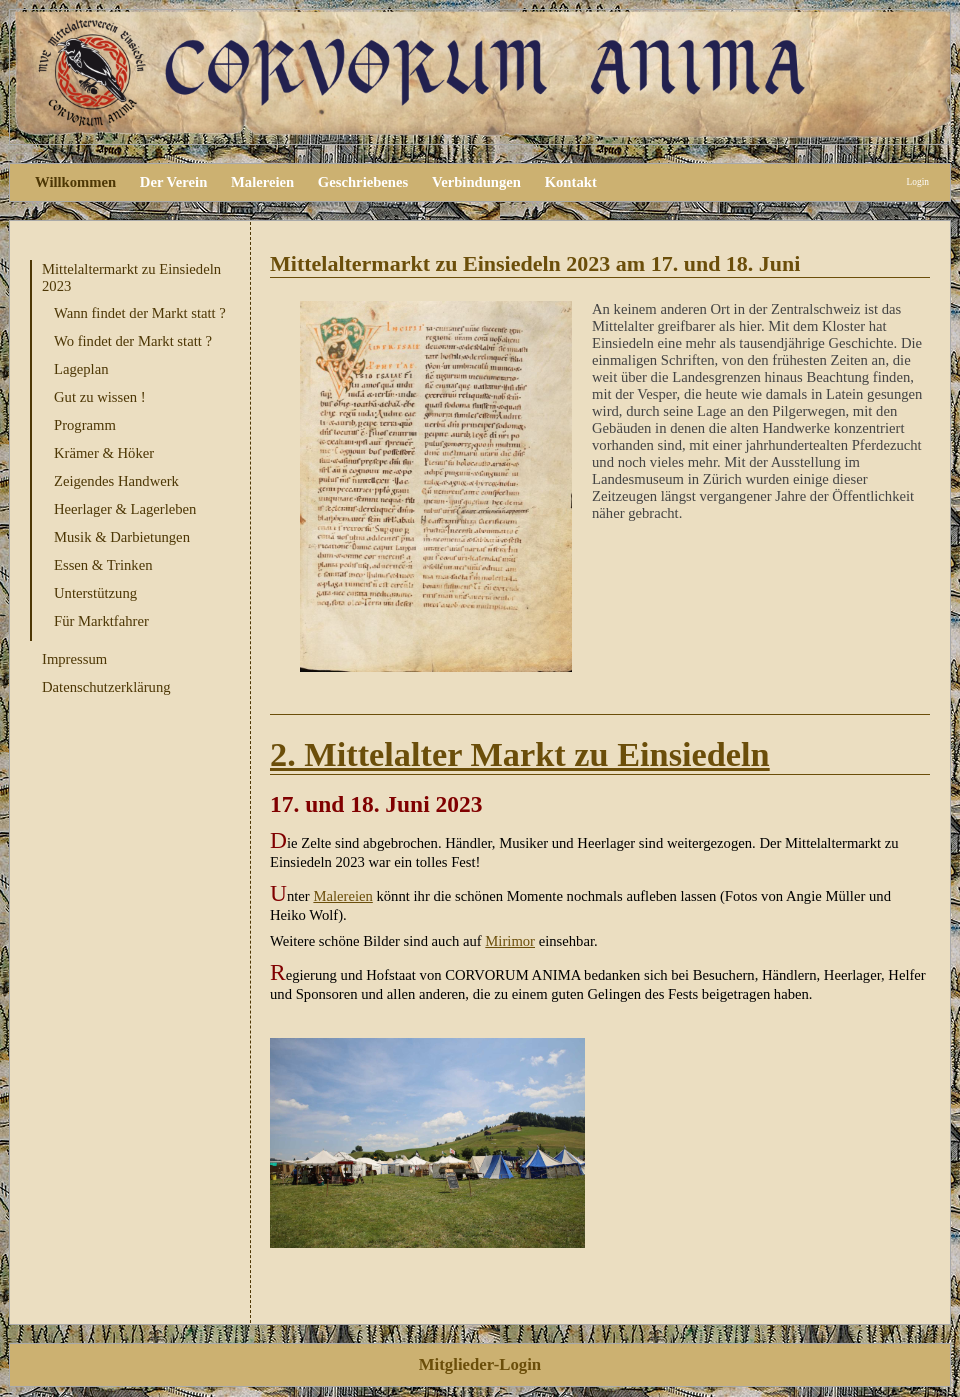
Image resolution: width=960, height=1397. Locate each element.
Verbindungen (476, 182)
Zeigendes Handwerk (116, 481)
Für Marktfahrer (101, 621)
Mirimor (510, 941)
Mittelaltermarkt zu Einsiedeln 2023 (131, 277)
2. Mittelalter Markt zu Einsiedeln (520, 754)
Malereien (262, 182)
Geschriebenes (363, 182)
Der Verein (173, 182)
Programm (85, 425)
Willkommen (75, 182)
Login (918, 182)
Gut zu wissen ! (100, 397)
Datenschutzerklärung (106, 687)
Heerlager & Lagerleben (125, 509)
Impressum (74, 659)
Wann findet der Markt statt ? (140, 313)
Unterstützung (95, 593)
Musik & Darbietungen (122, 537)
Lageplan (81, 369)
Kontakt (571, 182)
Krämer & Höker (104, 453)
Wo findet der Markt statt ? (133, 341)
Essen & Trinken (103, 565)
